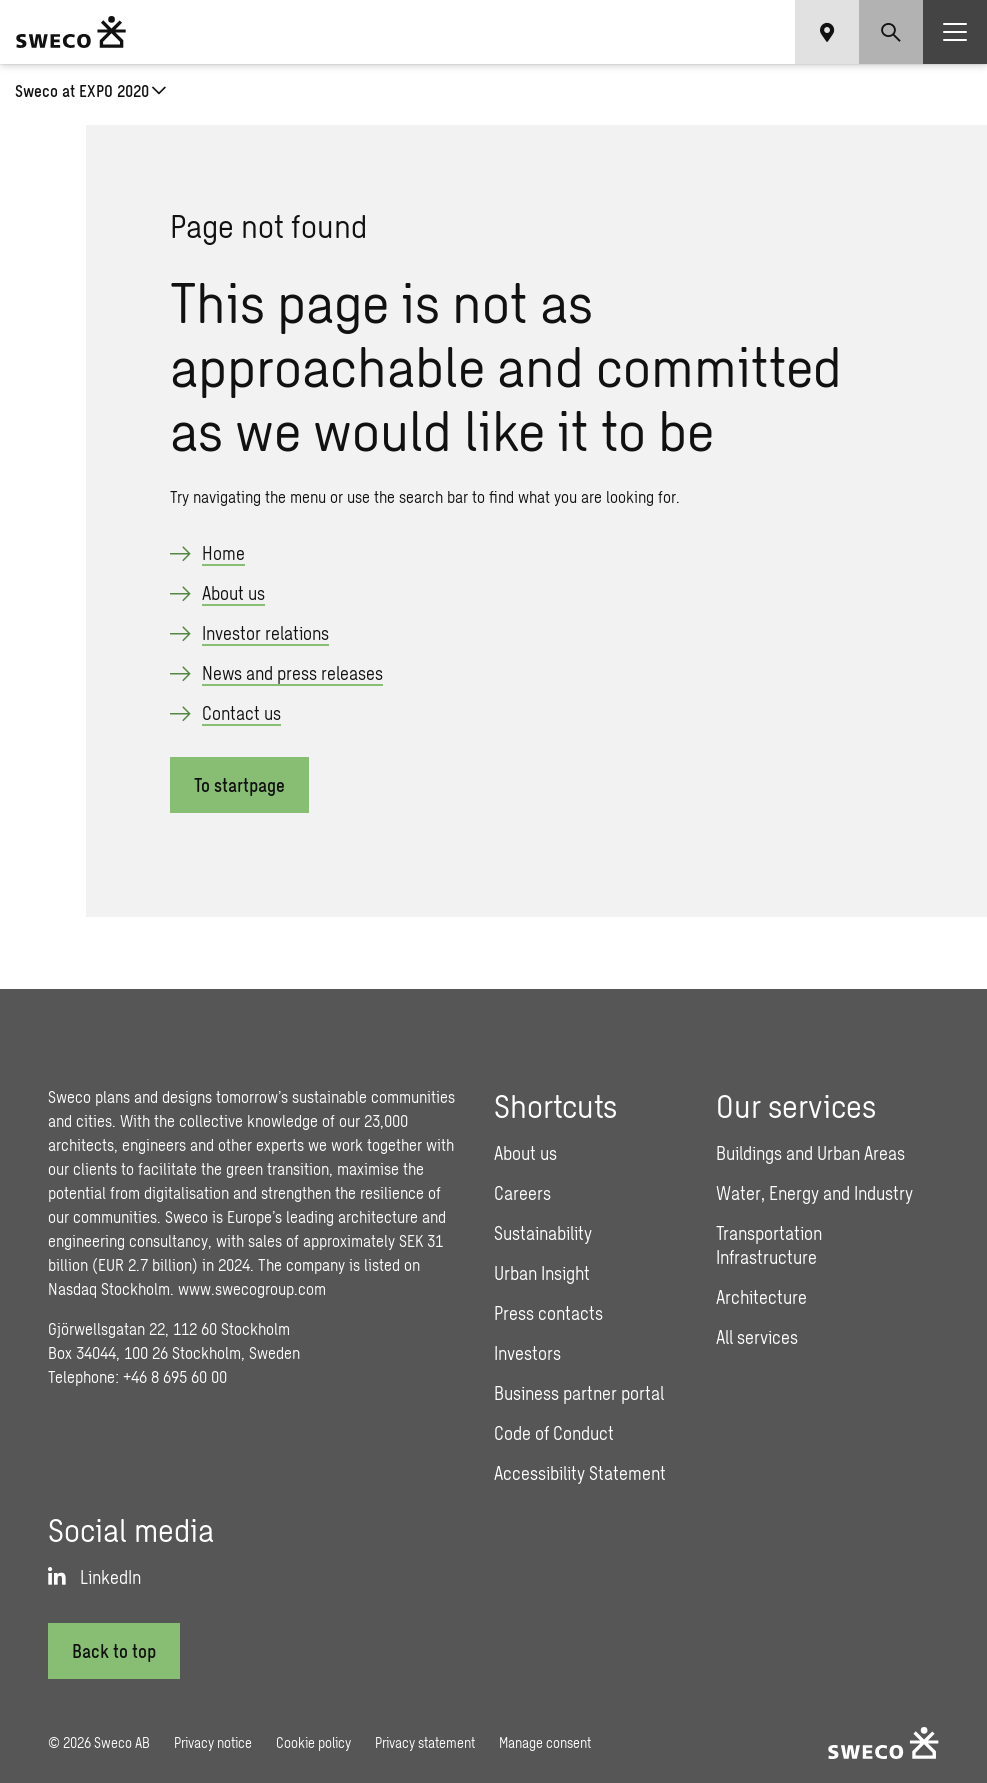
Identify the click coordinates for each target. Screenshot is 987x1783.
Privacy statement (425, 1742)
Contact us (241, 713)
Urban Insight (542, 1273)
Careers (522, 1193)
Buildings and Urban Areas (810, 1153)
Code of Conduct (554, 1433)
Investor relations (265, 633)
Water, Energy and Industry (814, 1193)
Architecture (761, 1297)
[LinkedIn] (94, 1577)
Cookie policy (313, 1742)
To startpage (239, 785)
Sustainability (543, 1233)
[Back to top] (114, 1651)
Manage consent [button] (545, 1742)
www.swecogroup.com (252, 1288)
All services (757, 1337)
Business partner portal (579, 1393)
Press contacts (548, 1313)
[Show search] (891, 32)
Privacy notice (213, 1742)
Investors (527, 1353)
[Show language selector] (827, 32)
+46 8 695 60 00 (175, 1376)
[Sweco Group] (71, 32)
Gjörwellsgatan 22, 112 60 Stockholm (169, 1328)
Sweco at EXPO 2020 (82, 90)
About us (233, 593)
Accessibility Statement (580, 1473)
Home (223, 553)
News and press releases (292, 673)
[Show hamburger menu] (955, 32)
